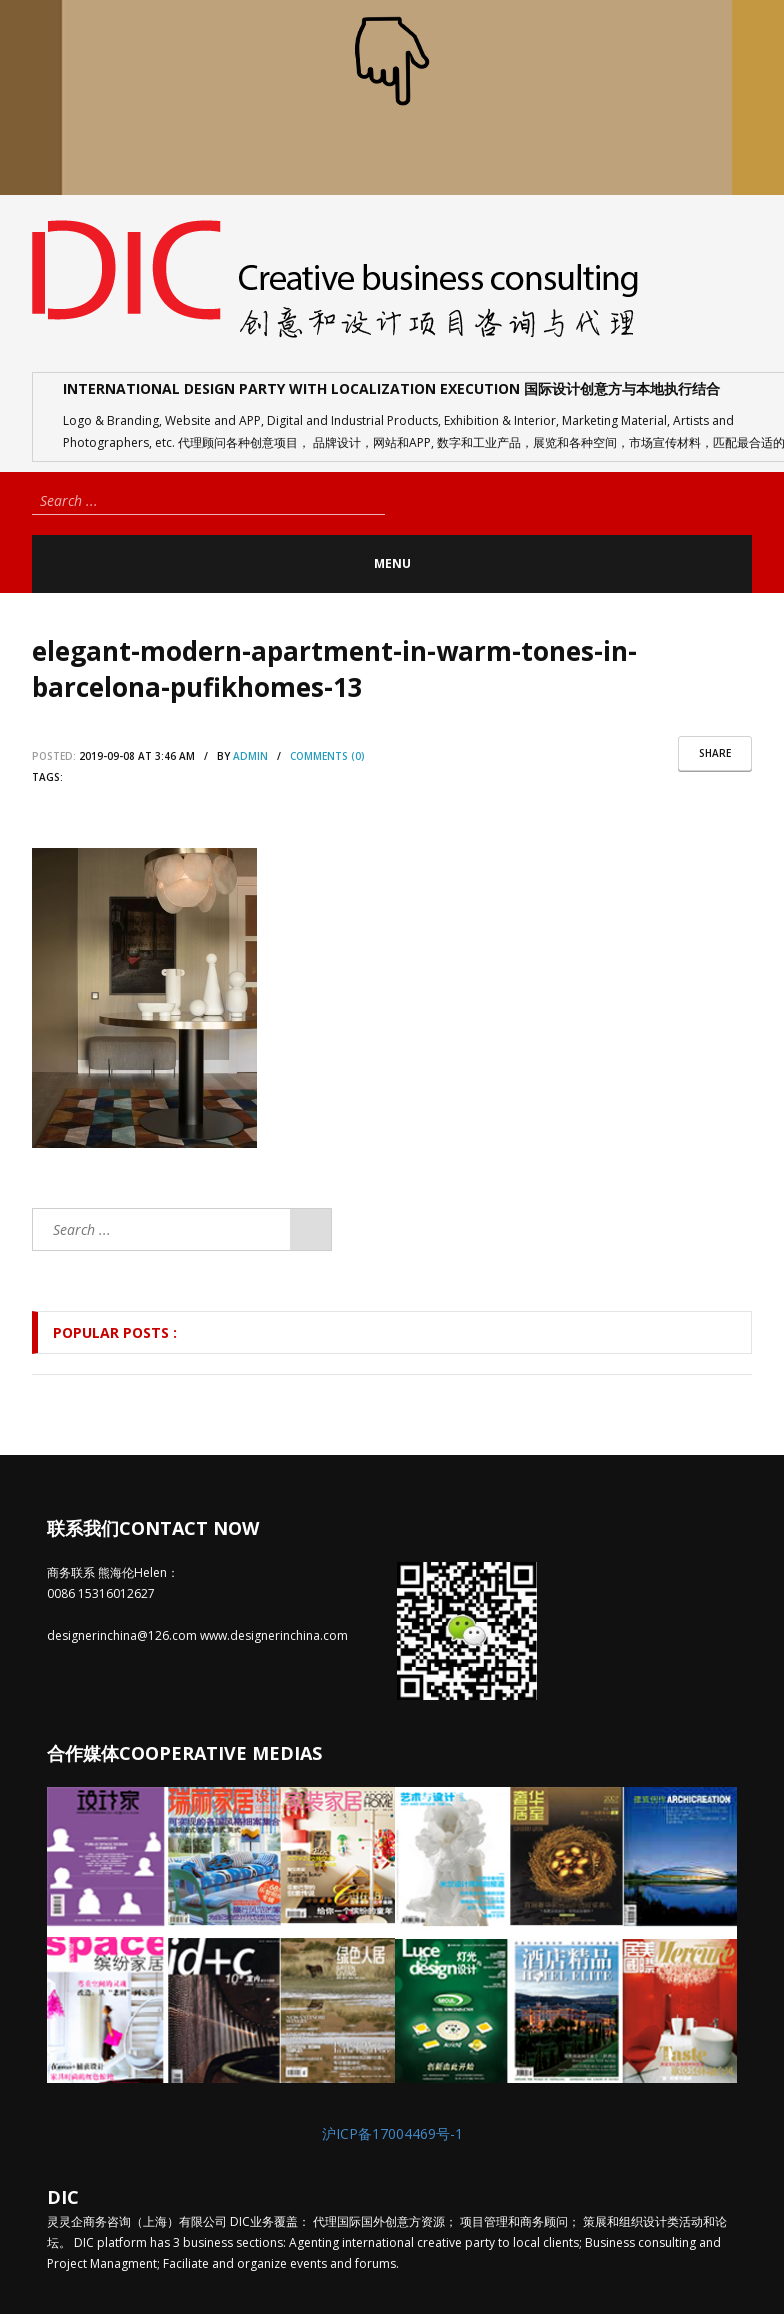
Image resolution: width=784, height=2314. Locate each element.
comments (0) (327, 756)
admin (250, 756)
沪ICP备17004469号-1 (392, 2133)
